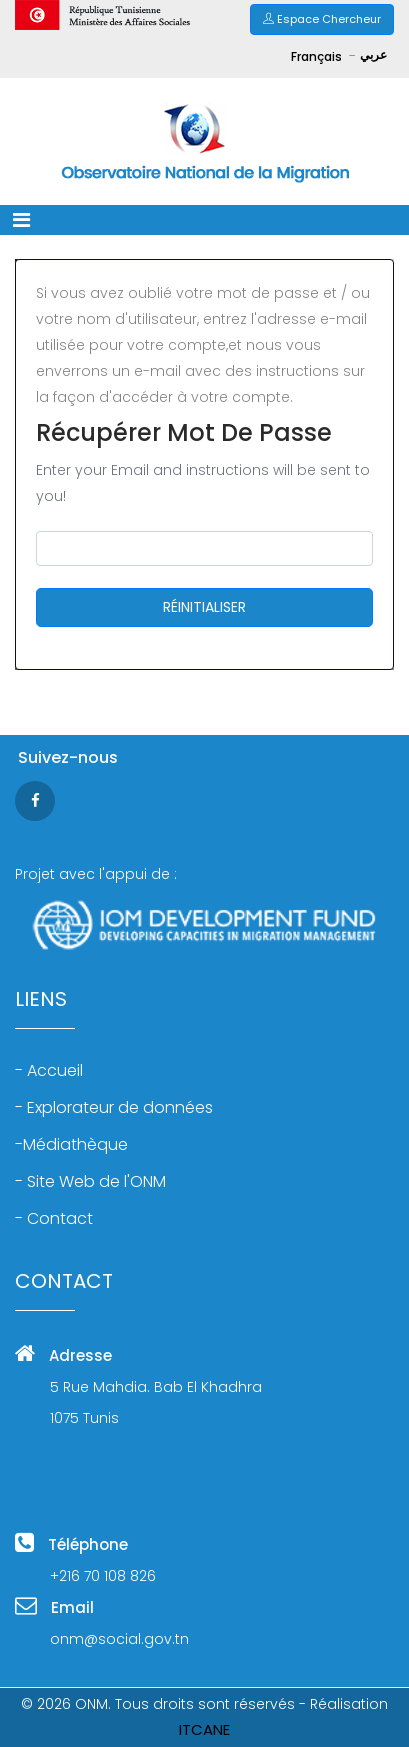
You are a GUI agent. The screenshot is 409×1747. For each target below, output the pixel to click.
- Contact (54, 1219)
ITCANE (204, 1729)
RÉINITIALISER (204, 607)
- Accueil (49, 1071)
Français (318, 56)
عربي (373, 55)
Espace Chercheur (322, 19)
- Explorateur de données (114, 1108)
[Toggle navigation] (21, 220)
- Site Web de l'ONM (90, 1182)
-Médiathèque (71, 1145)
